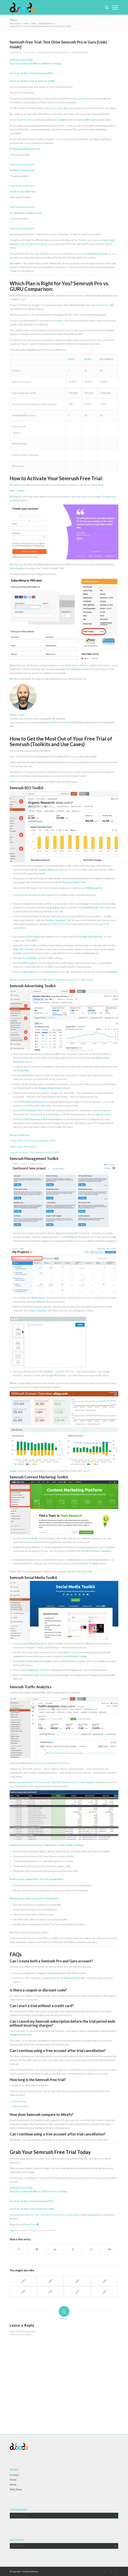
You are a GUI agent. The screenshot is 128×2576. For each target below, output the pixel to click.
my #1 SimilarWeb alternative (53, 1763)
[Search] (105, 7)
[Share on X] (37, 2249)
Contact (14, 2474)
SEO (62, 1371)
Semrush (21, 119)
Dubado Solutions (81, 52)
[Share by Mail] (109, 2249)
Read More (30, 2224)
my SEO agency (62, 108)
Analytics (24, 2230)
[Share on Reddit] (91, 2249)
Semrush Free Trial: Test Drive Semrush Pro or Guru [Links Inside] (53, 2214)
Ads (17, 2230)
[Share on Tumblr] (73, 2249)
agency (60, 320)
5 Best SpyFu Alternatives (23, 1146)
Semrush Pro (102, 305)
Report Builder (38, 1310)
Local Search (43, 2230)
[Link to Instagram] (110, 2571)
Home (13, 2479)
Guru (35, 324)
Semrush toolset (81, 98)
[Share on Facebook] (19, 2249)
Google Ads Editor (101, 1114)
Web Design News (61, 52)
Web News (16, 2489)
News (13, 19)
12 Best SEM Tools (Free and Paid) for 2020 (32, 1140)
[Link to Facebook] (115, 2571)
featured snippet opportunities (39, 894)
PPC (67, 1371)
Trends (53, 2230)
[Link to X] (105, 2571)
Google (32, 2230)
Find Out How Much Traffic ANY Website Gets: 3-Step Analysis (61, 1782)
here (67, 2127)
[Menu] (113, 7)
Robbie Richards (45, 52)
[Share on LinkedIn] (55, 2249)
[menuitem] (105, 7)
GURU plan (81, 1571)
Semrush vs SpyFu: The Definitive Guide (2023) (34, 1152)
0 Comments (28, 52)
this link (50, 722)
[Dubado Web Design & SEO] (53, 7)
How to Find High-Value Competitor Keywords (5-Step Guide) (61, 979)
